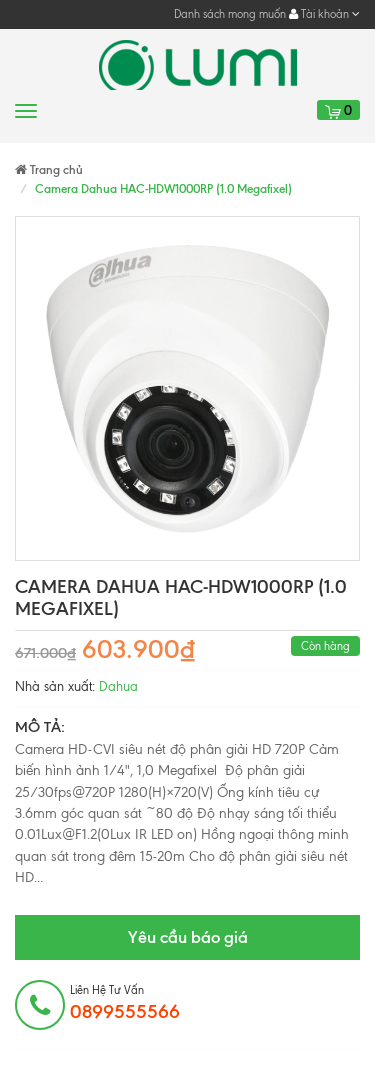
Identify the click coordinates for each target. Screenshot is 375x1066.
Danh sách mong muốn (230, 14)
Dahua (118, 686)
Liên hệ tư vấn (125, 1003)
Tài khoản (324, 14)
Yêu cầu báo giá (188, 937)
